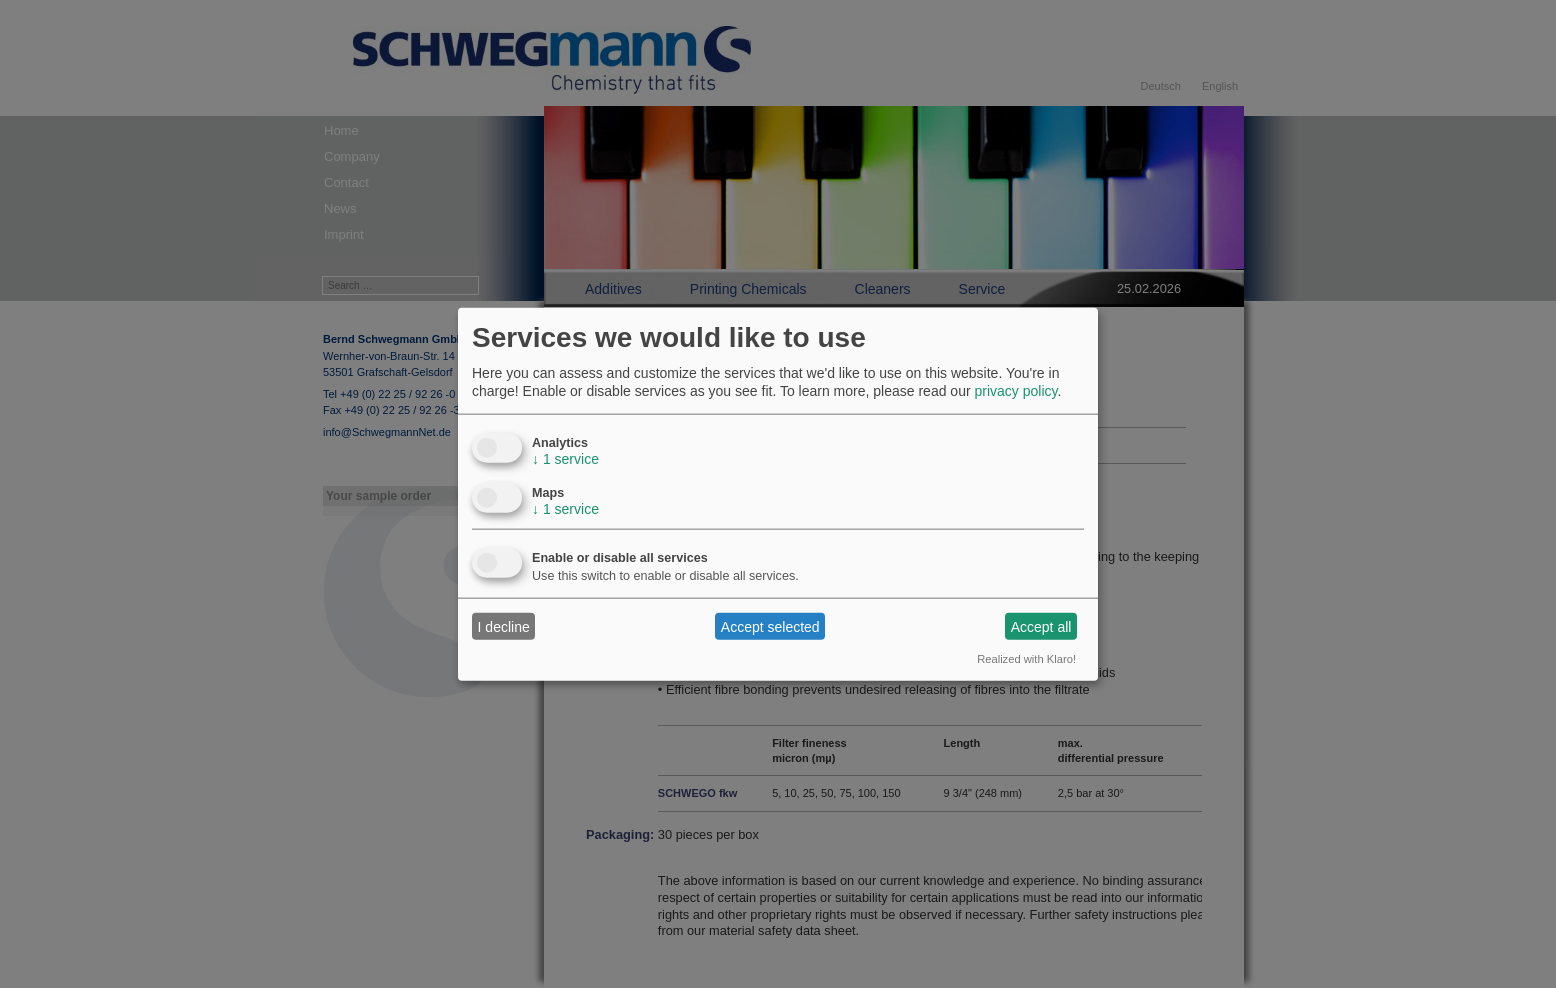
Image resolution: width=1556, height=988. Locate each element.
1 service (565, 459)
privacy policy (1015, 391)
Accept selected (770, 626)
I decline (504, 626)
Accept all (1041, 626)
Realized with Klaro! (1026, 659)
